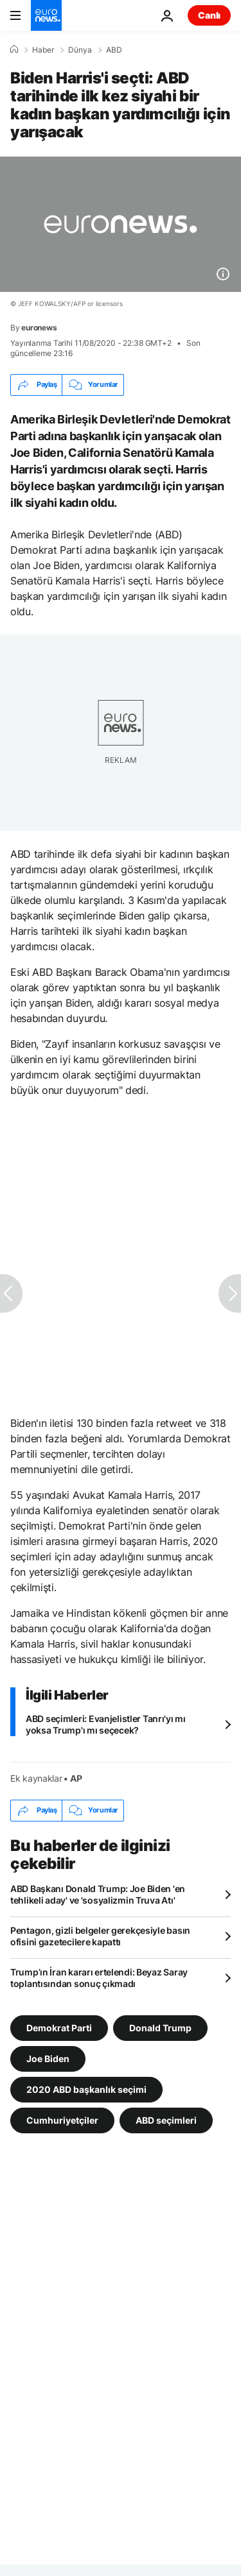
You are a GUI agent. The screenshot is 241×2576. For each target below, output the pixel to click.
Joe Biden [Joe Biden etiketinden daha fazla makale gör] (47, 2057)
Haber (43, 50)
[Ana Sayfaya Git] (46, 15)
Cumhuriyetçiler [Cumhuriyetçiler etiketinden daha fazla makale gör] (62, 2119)
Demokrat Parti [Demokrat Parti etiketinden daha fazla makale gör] (59, 2027)
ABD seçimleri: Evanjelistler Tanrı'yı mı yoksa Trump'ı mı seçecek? (106, 1724)
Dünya (80, 50)
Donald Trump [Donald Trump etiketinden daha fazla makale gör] (160, 2027)
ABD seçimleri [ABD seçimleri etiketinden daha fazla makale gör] (166, 2119)
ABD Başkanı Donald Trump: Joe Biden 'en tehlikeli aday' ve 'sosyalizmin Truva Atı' (97, 1894)
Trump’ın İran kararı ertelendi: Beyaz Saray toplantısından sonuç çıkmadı (99, 1977)
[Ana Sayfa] (14, 49)
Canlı (209, 15)
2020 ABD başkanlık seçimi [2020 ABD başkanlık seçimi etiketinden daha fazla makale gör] (86, 2088)
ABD (114, 50)
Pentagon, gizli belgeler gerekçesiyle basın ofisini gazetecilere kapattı (100, 1936)
